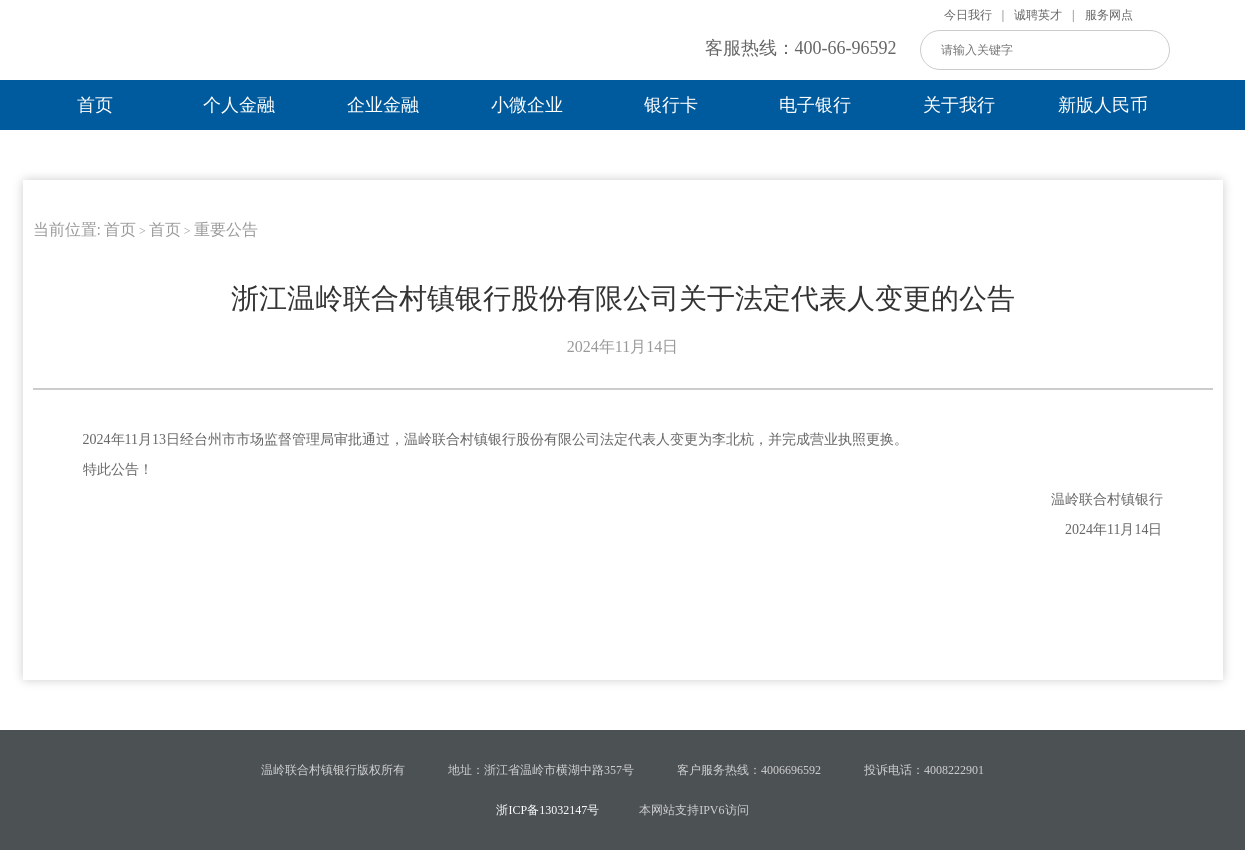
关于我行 (959, 105)
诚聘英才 (1038, 15)
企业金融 (383, 105)
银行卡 (671, 105)
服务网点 (1109, 15)
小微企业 (527, 105)
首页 (95, 105)
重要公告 (226, 229)
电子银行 (815, 105)
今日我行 (968, 15)
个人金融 (239, 105)
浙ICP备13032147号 (547, 810)
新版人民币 (1103, 105)
